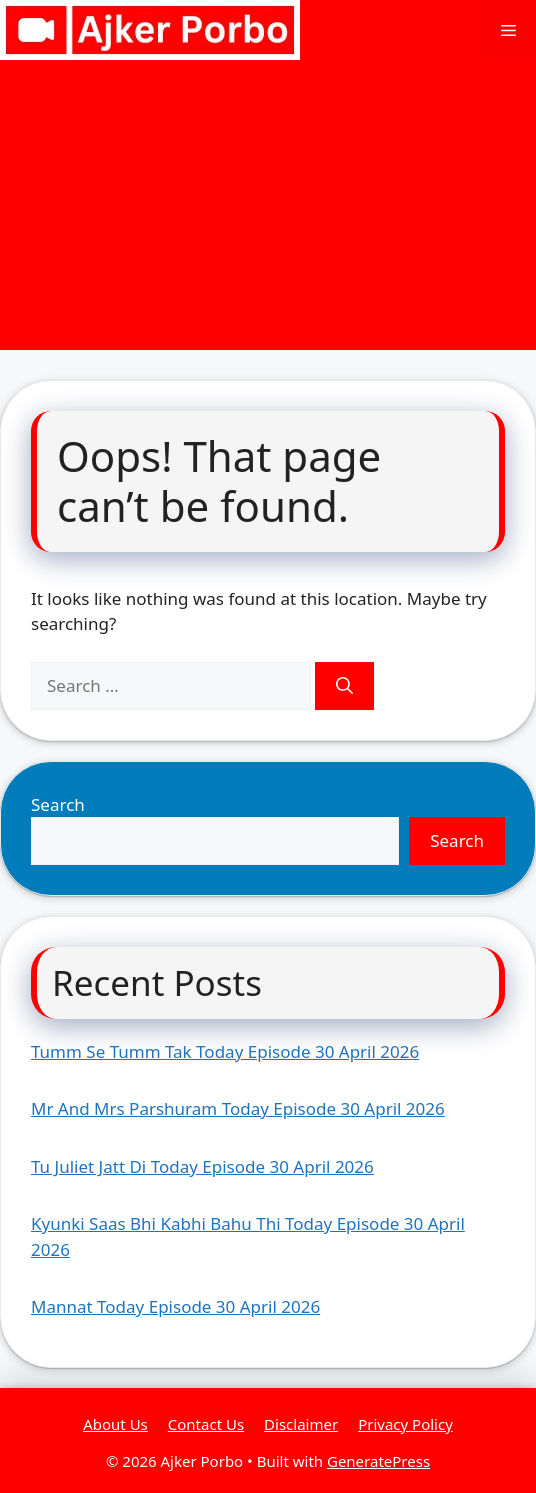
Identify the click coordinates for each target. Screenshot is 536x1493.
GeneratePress (378, 1461)
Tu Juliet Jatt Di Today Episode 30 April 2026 (202, 1166)
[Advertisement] (268, 210)
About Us (115, 1424)
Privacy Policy (405, 1424)
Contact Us (206, 1424)
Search (58, 804)
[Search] (344, 686)
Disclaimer (301, 1424)
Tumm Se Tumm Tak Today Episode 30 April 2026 (225, 1051)
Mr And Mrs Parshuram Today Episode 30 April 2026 (238, 1108)
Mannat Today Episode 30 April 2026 (175, 1306)
